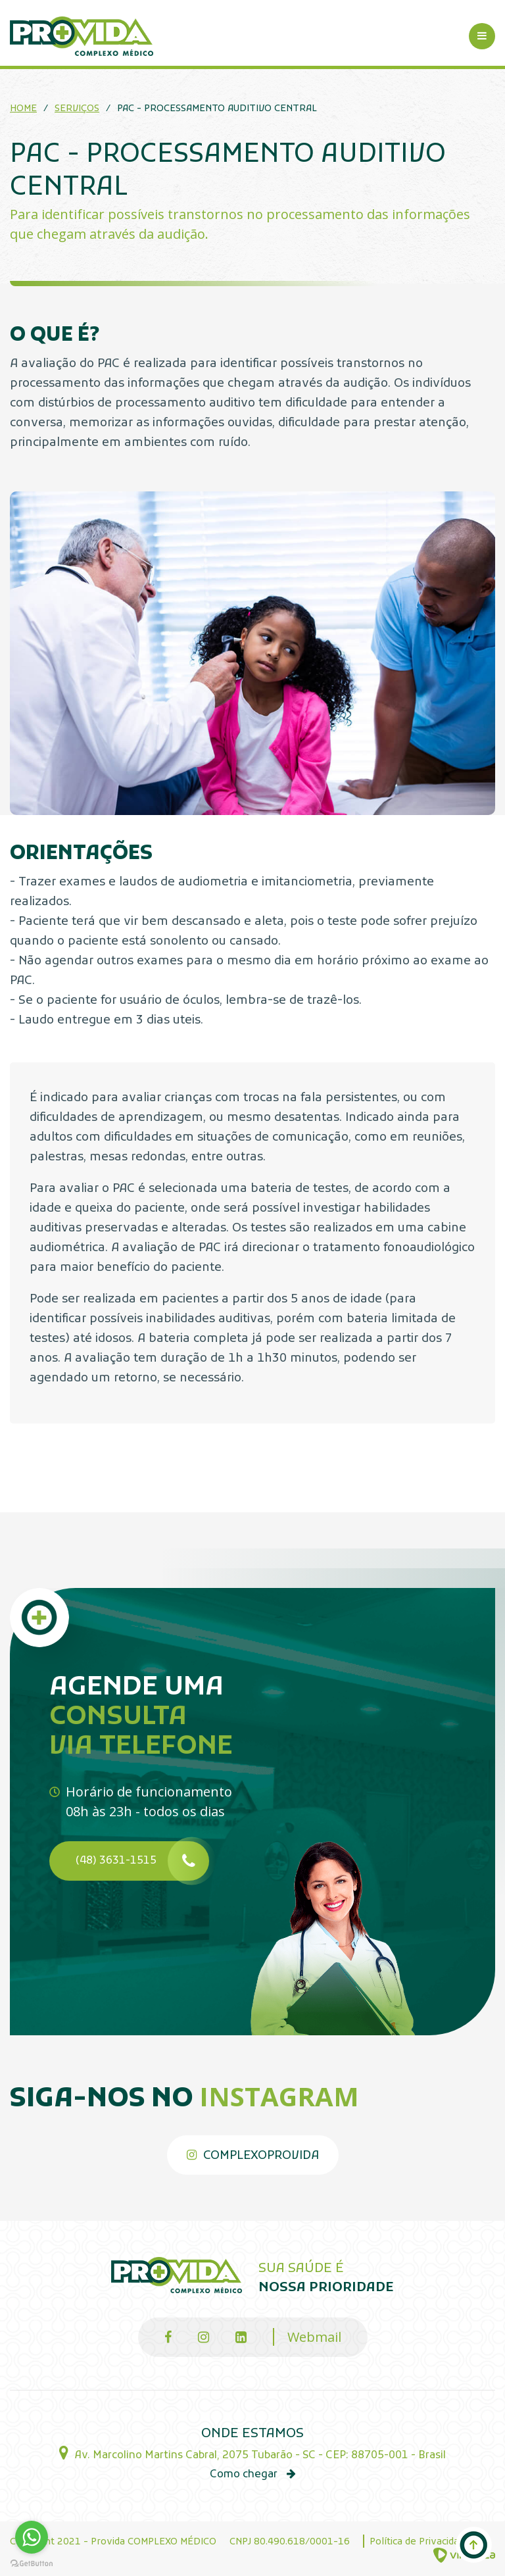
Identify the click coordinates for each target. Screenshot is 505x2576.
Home (23, 109)
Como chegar (253, 2474)
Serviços (77, 109)
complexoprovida (253, 2156)
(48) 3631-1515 (142, 1861)
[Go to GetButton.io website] (32, 2562)
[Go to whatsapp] (31, 2537)
